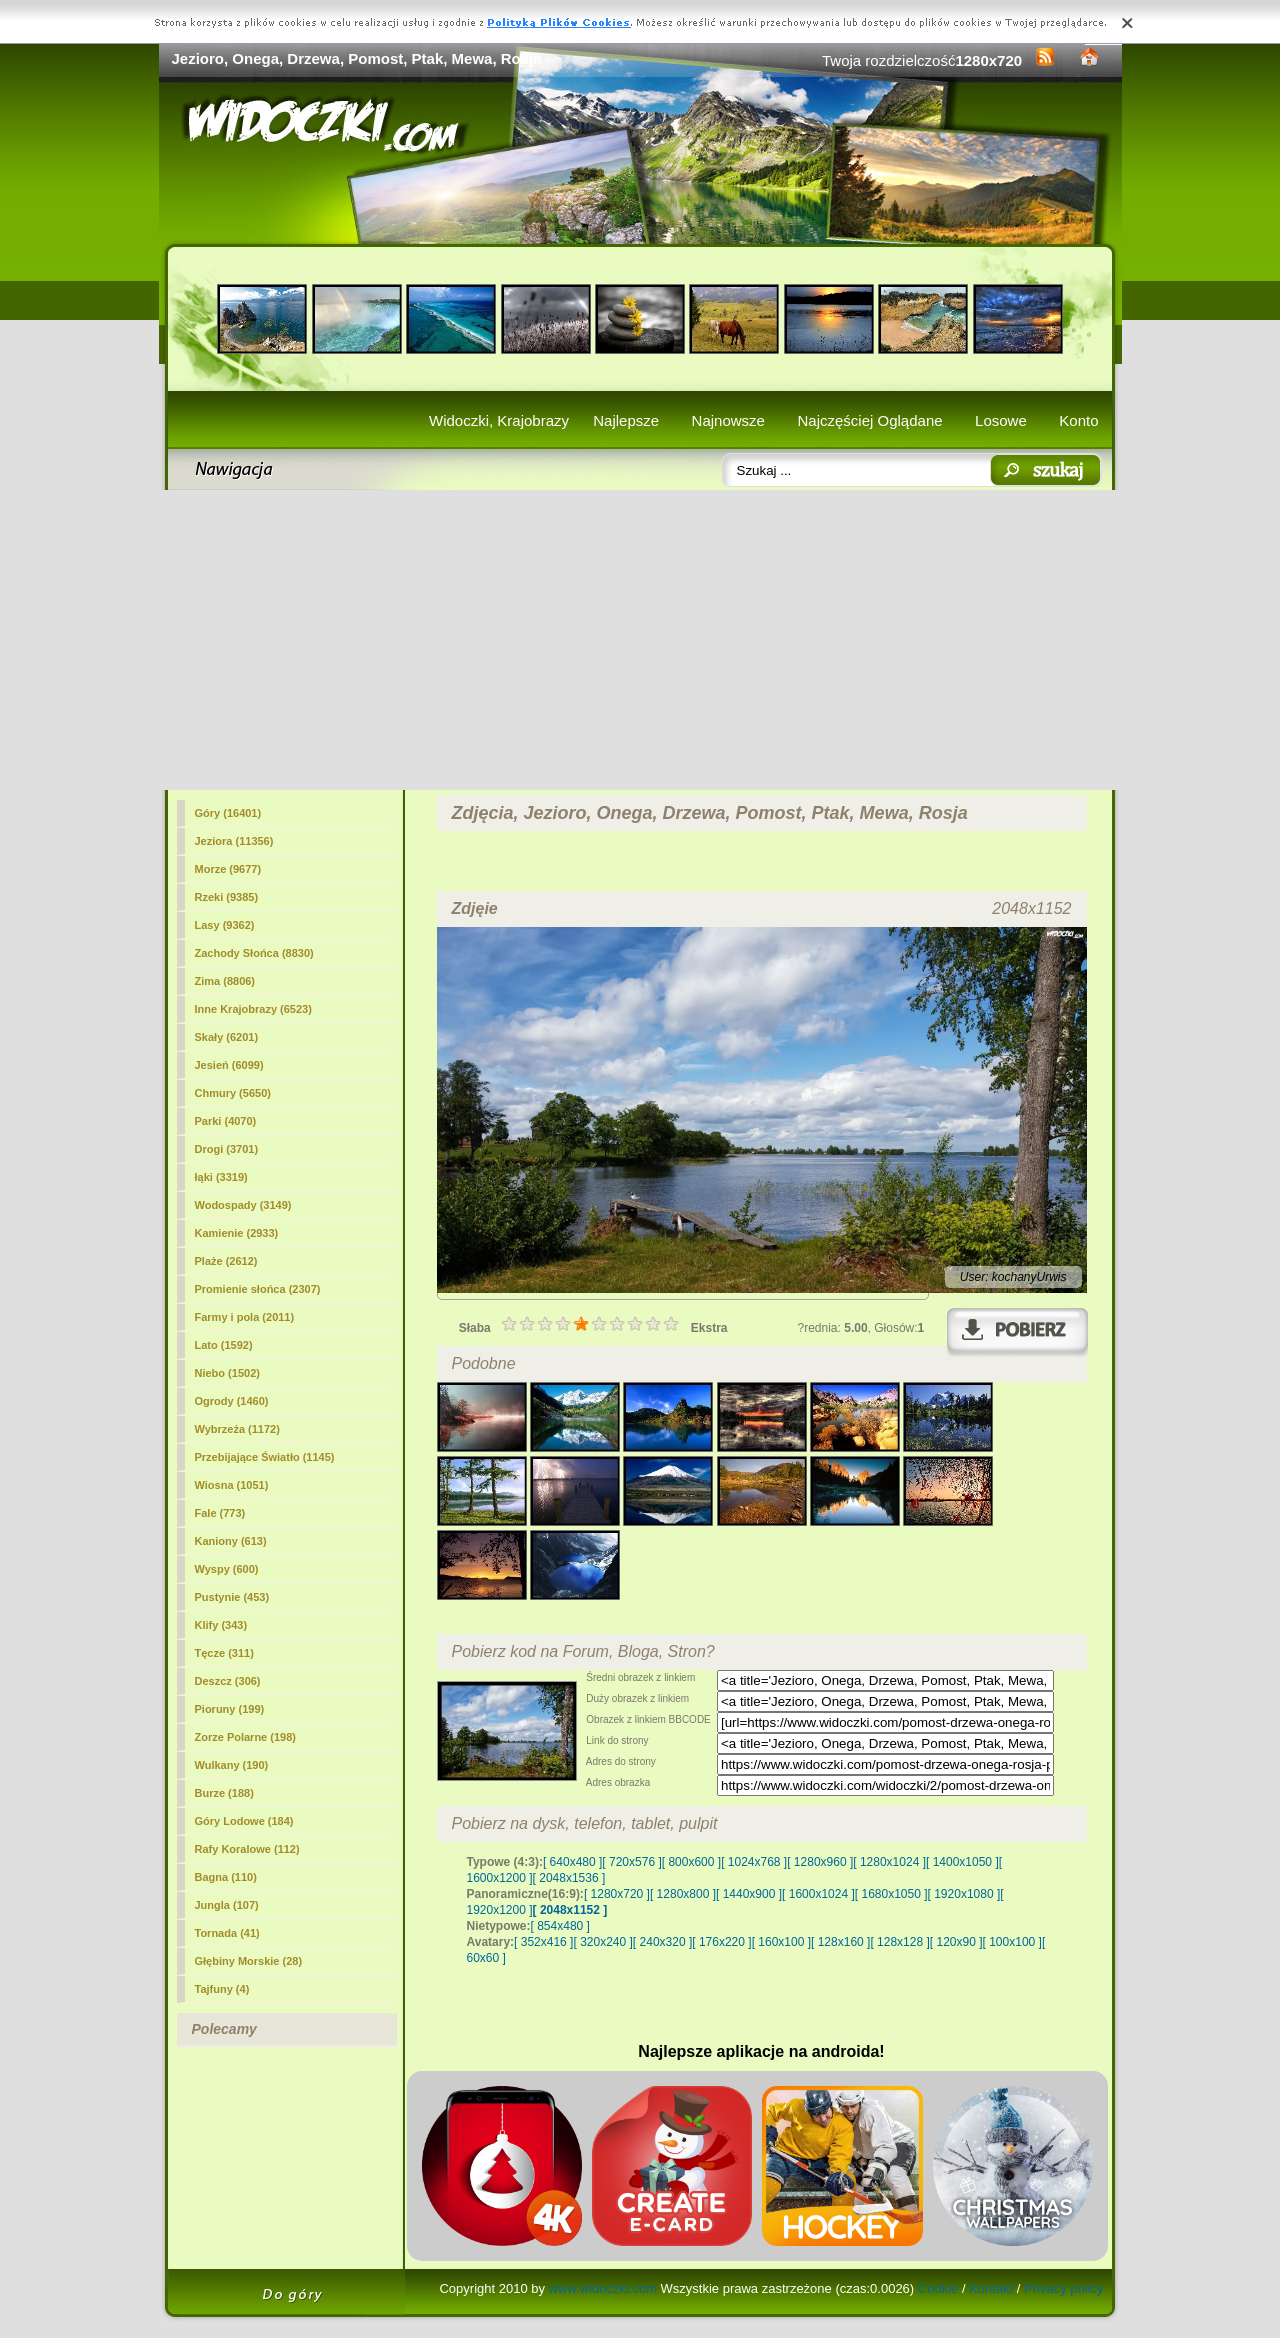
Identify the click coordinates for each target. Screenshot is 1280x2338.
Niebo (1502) (227, 1373)
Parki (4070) (226, 1121)
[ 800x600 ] (691, 1862)
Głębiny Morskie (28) (249, 1961)
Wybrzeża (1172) (237, 1429)
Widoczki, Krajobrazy (499, 420)
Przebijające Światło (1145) (265, 1457)
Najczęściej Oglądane (869, 420)
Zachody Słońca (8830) (254, 953)
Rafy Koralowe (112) (247, 1849)
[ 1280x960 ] (820, 1862)
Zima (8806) (225, 981)
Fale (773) (220, 1513)
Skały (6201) (227, 1037)
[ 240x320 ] (662, 1942)
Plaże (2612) (226, 1261)
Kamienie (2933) (237, 1233)
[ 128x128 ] (899, 1942)
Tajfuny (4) (222, 1989)
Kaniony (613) (231, 1541)
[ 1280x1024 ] (889, 1862)
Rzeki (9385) (227, 897)
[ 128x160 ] (840, 1942)
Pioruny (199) (230, 1709)
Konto (1078, 420)
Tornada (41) (227, 1933)
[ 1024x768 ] (754, 1862)
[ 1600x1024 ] (818, 1894)
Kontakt (991, 2288)
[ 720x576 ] (631, 1862)
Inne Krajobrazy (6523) (253, 1009)
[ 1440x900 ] (749, 1894)
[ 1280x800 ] (683, 1894)
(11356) (234, 841)
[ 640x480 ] (572, 1862)
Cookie (938, 2288)
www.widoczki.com (603, 2288)
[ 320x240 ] (602, 1942)
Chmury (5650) (233, 1093)
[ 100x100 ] (1012, 1942)
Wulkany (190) (232, 1765)
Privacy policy (1063, 2288)
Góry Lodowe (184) (244, 1821)
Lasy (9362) (225, 925)
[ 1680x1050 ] (891, 1894)
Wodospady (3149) (243, 1205)
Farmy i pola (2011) (245, 1317)
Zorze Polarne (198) (245, 1737)
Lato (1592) (224, 1345)
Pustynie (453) (232, 1597)
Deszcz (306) (228, 1681)
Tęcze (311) (224, 1653)
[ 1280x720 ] (617, 1894)
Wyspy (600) (227, 1569)
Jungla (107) (227, 1905)
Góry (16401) (228, 813)
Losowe (1001, 420)
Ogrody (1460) (232, 1401)
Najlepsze (626, 420)
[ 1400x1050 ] (962, 1862)
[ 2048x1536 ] (569, 1878)
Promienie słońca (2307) (258, 1289)
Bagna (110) (226, 1877)
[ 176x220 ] (721, 1942)
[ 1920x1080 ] (964, 1894)
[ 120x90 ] (956, 1942)
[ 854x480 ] (560, 1926)
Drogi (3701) (227, 1149)
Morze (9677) (228, 869)
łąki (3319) (221, 1177)
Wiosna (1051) (232, 1485)
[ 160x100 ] (781, 1942)
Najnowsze (728, 420)
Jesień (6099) (229, 1065)
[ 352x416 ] (543, 1942)
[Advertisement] (640, 640)
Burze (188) (224, 1793)
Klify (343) (221, 1625)
